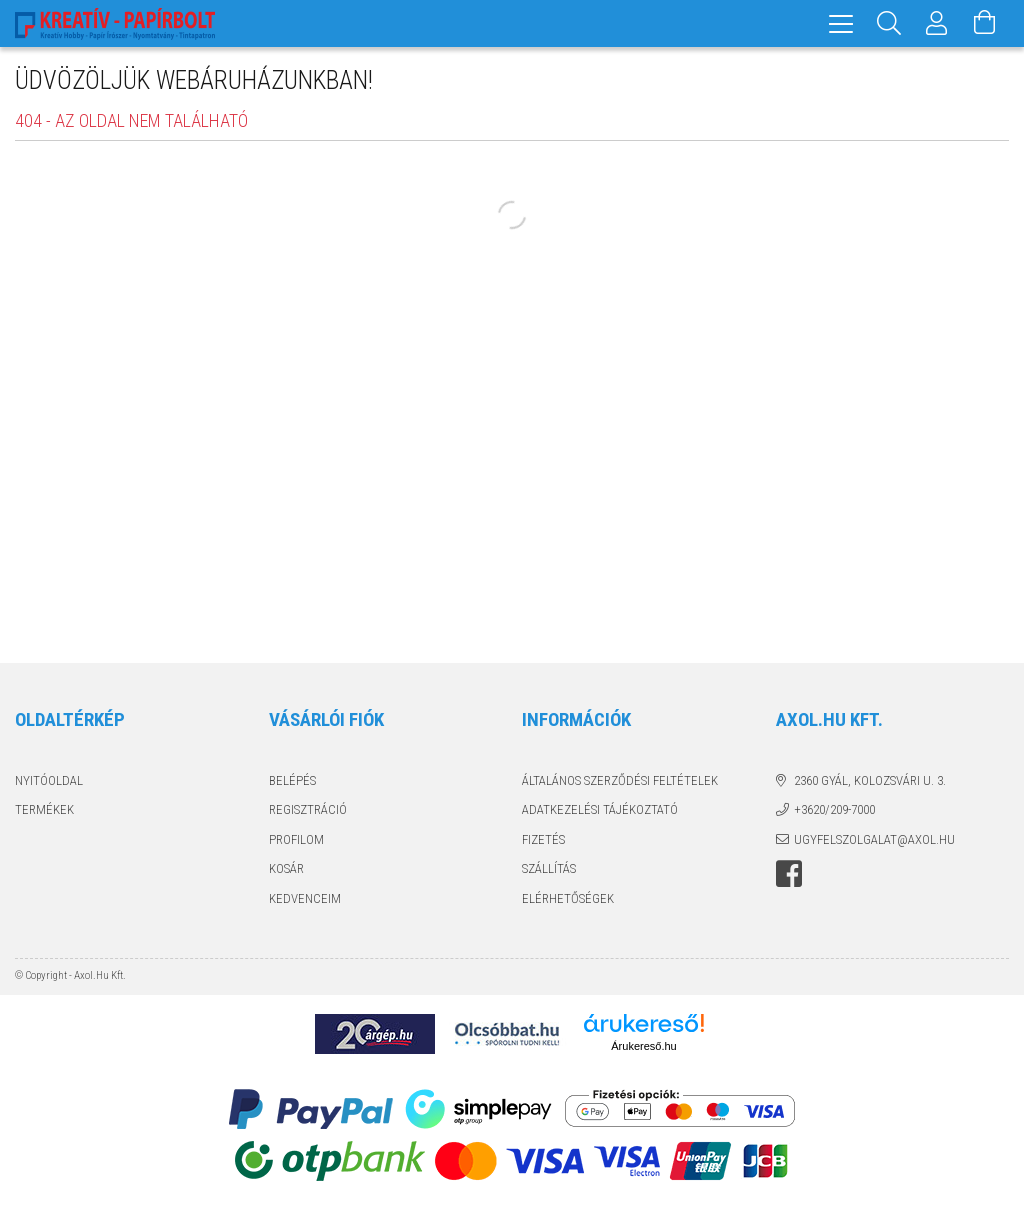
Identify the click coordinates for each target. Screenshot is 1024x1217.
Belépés (292, 780)
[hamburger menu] (841, 23)
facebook (789, 874)
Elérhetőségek (568, 898)
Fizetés (543, 839)
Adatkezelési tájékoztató (600, 809)
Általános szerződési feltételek (620, 780)
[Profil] (937, 23)
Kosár (286, 868)
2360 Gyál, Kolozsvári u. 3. (870, 780)
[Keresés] (889, 23)
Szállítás (549, 868)
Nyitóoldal (49, 780)
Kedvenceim (305, 898)
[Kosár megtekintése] (985, 23)
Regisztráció (308, 809)
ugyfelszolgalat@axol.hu (874, 839)
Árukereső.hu (643, 1046)
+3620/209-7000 (834, 809)
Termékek (44, 809)
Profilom (296, 839)
